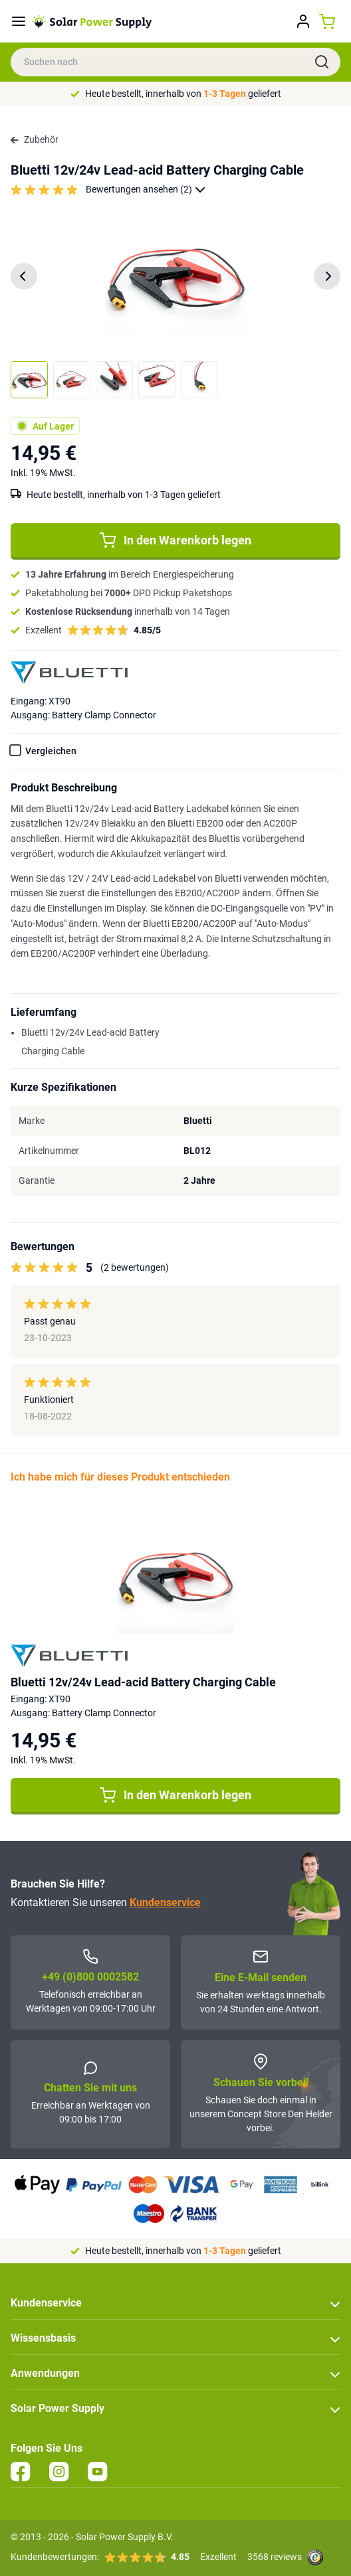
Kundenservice (165, 1902)
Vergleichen (50, 751)
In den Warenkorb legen (175, 540)
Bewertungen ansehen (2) (145, 189)
